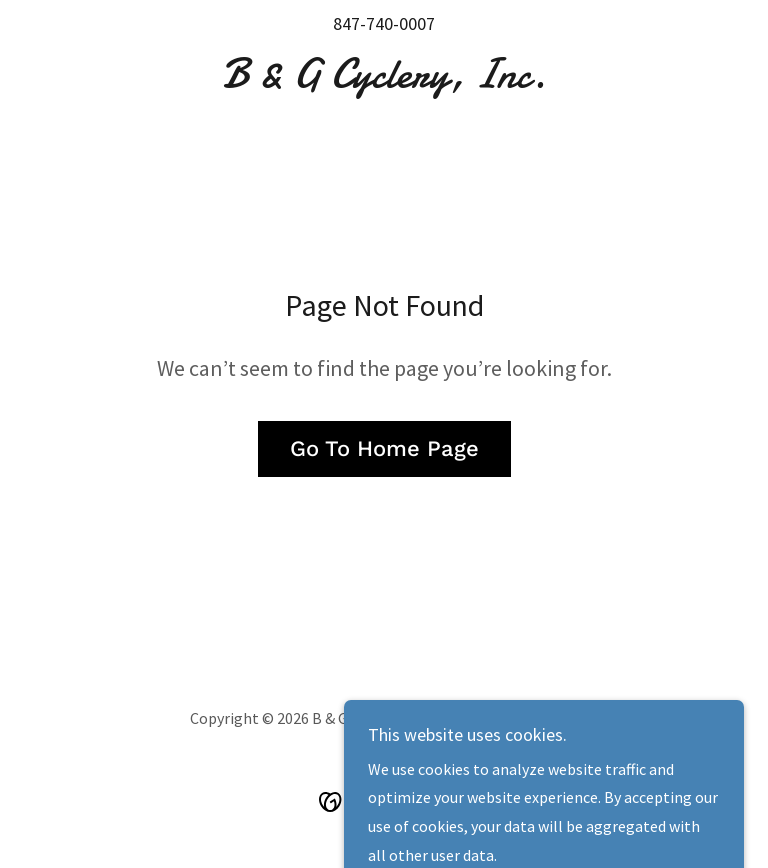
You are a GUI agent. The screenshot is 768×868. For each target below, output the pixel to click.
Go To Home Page (384, 448)
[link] (384, 81)
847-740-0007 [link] (384, 23)
